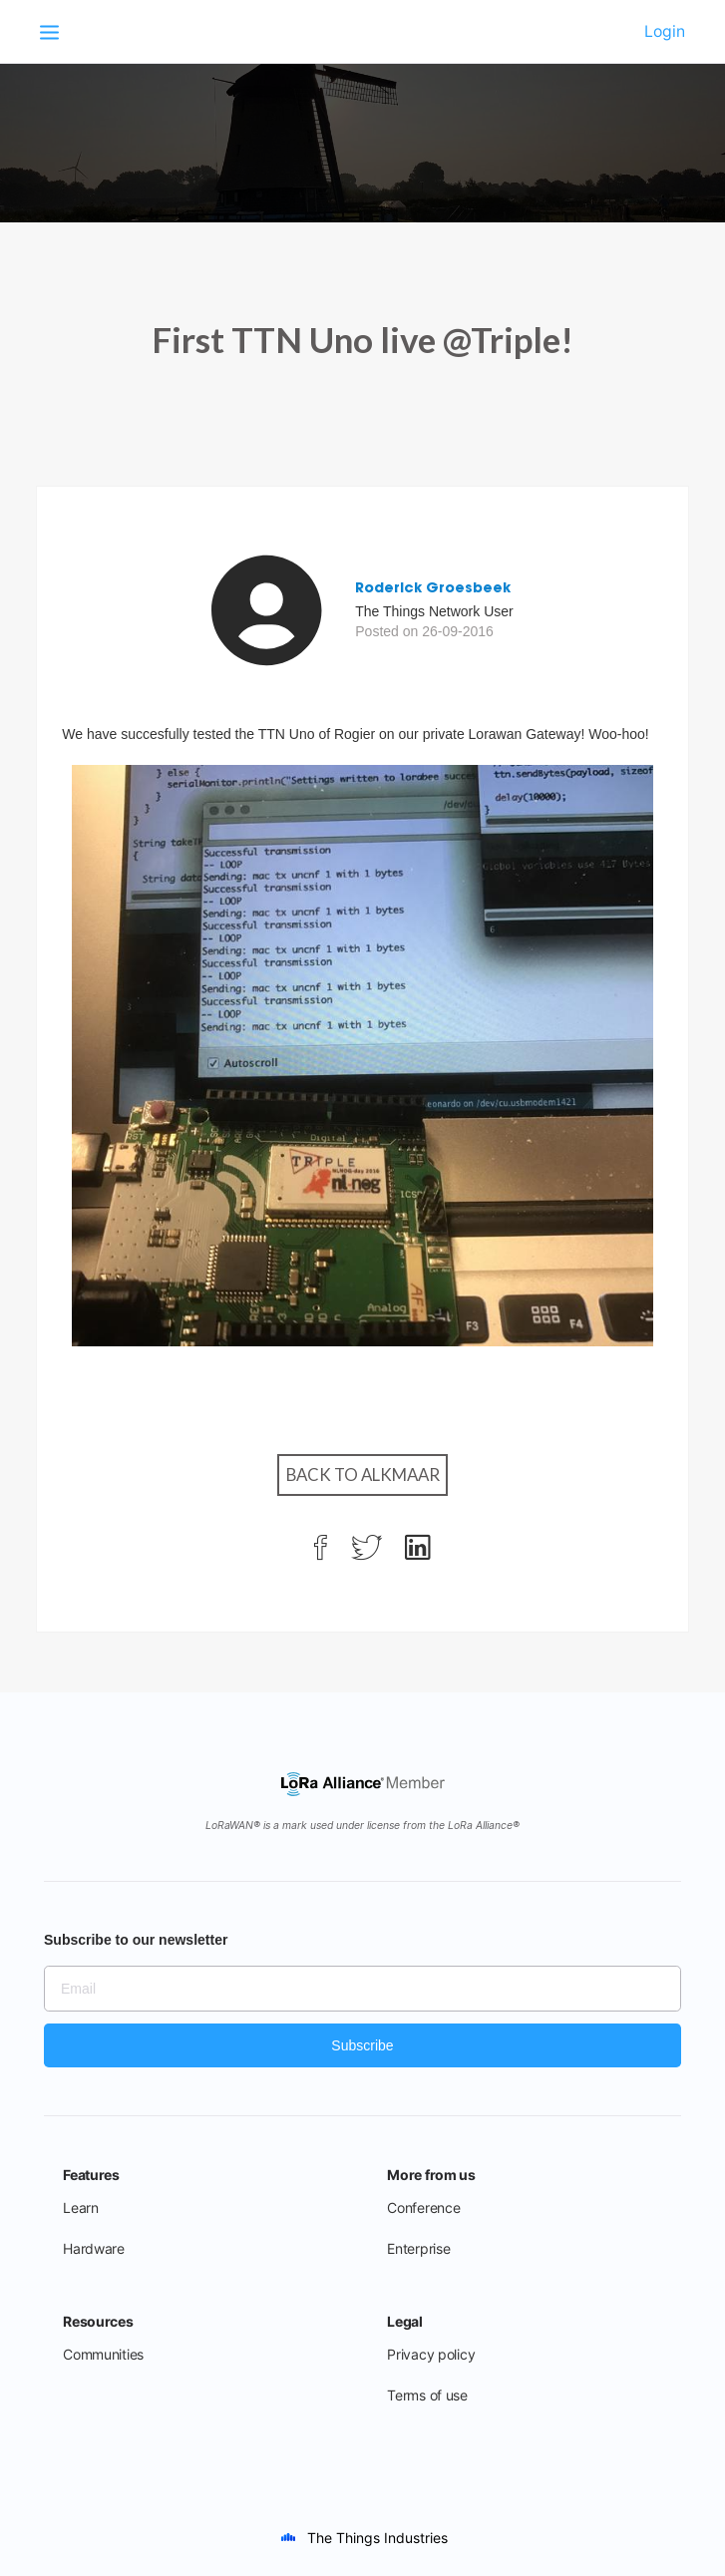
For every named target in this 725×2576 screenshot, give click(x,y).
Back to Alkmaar (363, 1474)
